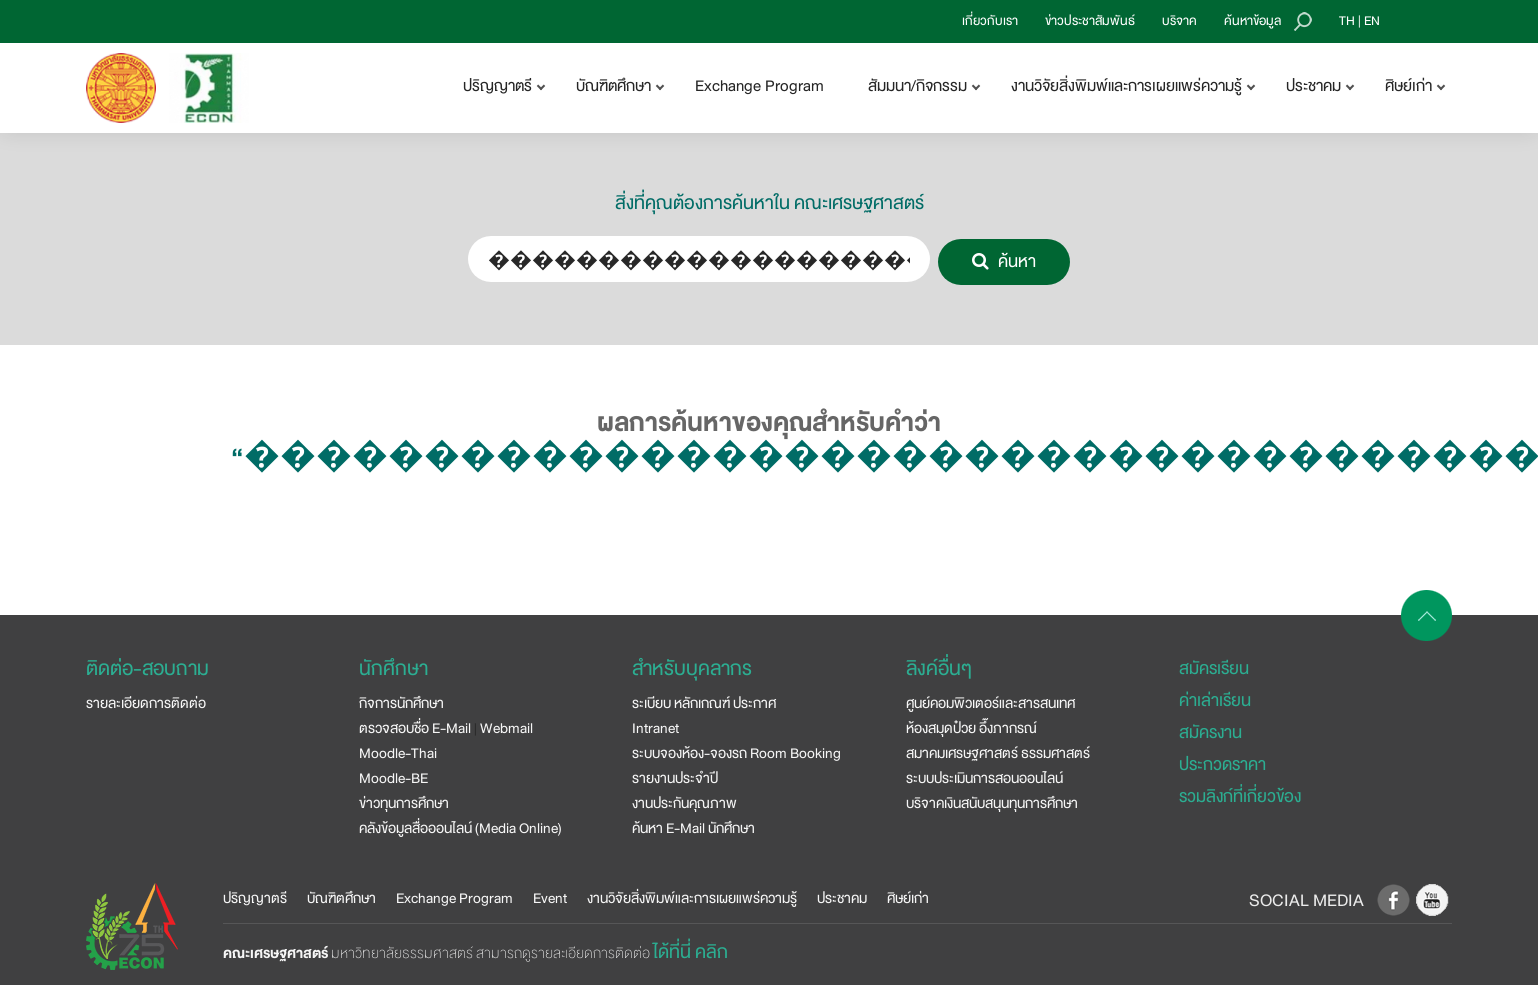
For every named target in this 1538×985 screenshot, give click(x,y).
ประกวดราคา (1222, 764)
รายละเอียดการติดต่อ (146, 703)
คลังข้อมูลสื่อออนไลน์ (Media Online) (460, 828)
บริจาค (1179, 21)
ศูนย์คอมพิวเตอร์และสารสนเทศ (990, 703)
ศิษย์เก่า (908, 898)
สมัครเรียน (1214, 668)
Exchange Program (759, 86)
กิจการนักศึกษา (401, 703)
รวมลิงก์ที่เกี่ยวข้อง (1240, 796)
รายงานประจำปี (675, 778)
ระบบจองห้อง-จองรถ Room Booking (736, 753)
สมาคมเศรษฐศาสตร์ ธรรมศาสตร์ (998, 753)
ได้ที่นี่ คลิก (690, 952)
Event (550, 898)
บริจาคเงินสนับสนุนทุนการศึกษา (992, 803)
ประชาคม (842, 898)
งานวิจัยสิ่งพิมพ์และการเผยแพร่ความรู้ (692, 898)
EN (1372, 21)
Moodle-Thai (398, 753)
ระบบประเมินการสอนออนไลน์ (984, 778)
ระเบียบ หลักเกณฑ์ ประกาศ (704, 703)
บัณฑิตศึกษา (341, 898)
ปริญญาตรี (255, 898)
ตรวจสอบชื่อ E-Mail (415, 728)
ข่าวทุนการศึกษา (404, 803)
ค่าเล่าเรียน (1215, 700)
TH (1347, 21)
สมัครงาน (1210, 732)
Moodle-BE (393, 778)
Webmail (506, 728)
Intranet (655, 728)
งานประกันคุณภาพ (684, 803)
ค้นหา (1004, 261)
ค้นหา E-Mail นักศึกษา (693, 828)
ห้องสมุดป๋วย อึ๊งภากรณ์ (971, 728)
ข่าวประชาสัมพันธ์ (1090, 21)
